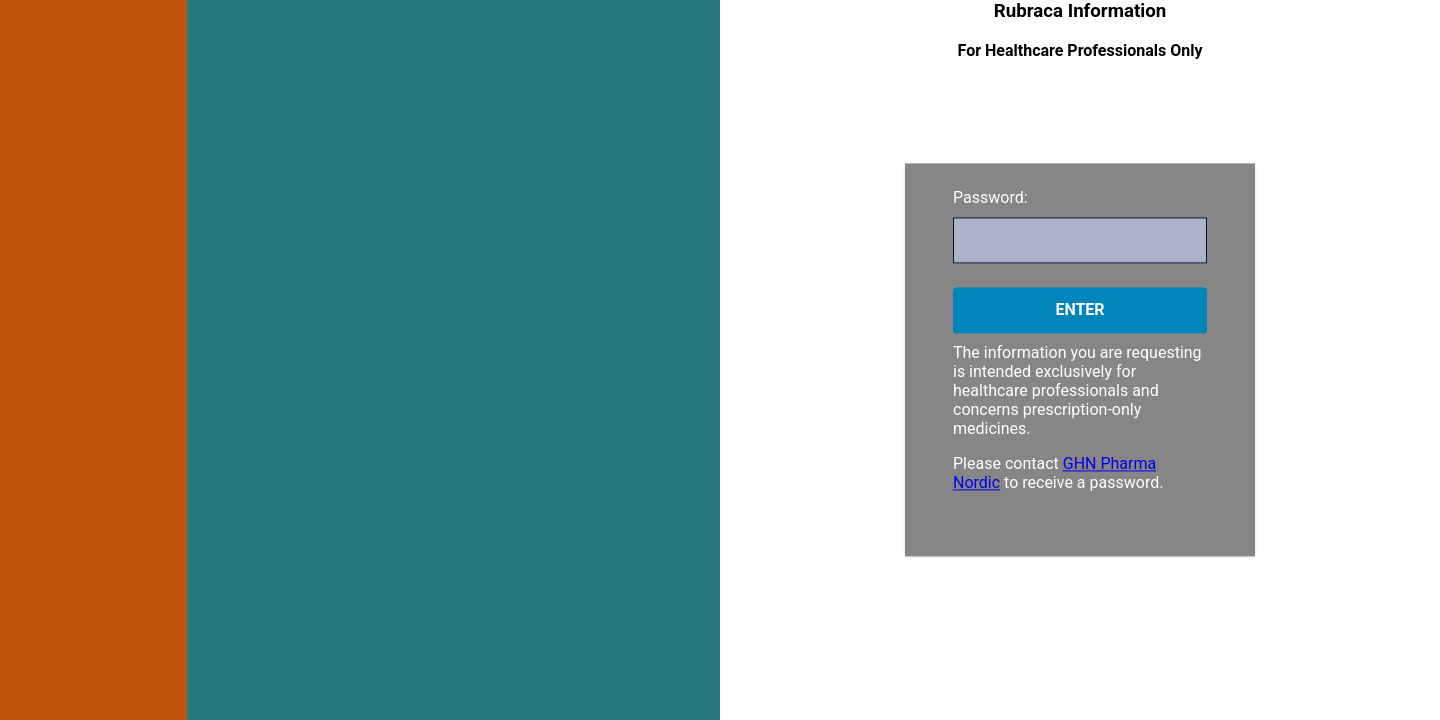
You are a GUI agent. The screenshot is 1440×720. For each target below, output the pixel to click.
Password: (990, 197)
